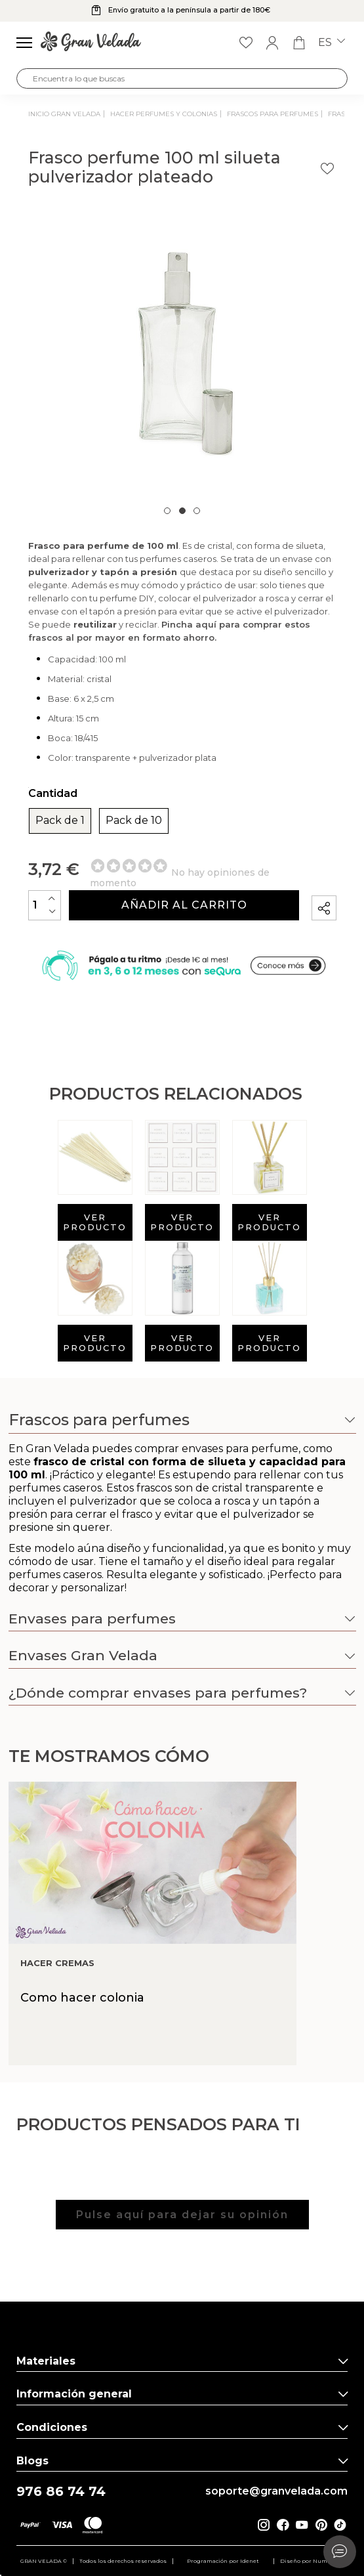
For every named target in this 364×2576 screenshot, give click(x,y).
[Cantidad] (44, 905)
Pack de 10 (134, 820)
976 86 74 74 (61, 2491)
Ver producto (95, 1222)
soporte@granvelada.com (276, 2491)
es (331, 43)
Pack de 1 (60, 820)
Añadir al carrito (184, 905)
